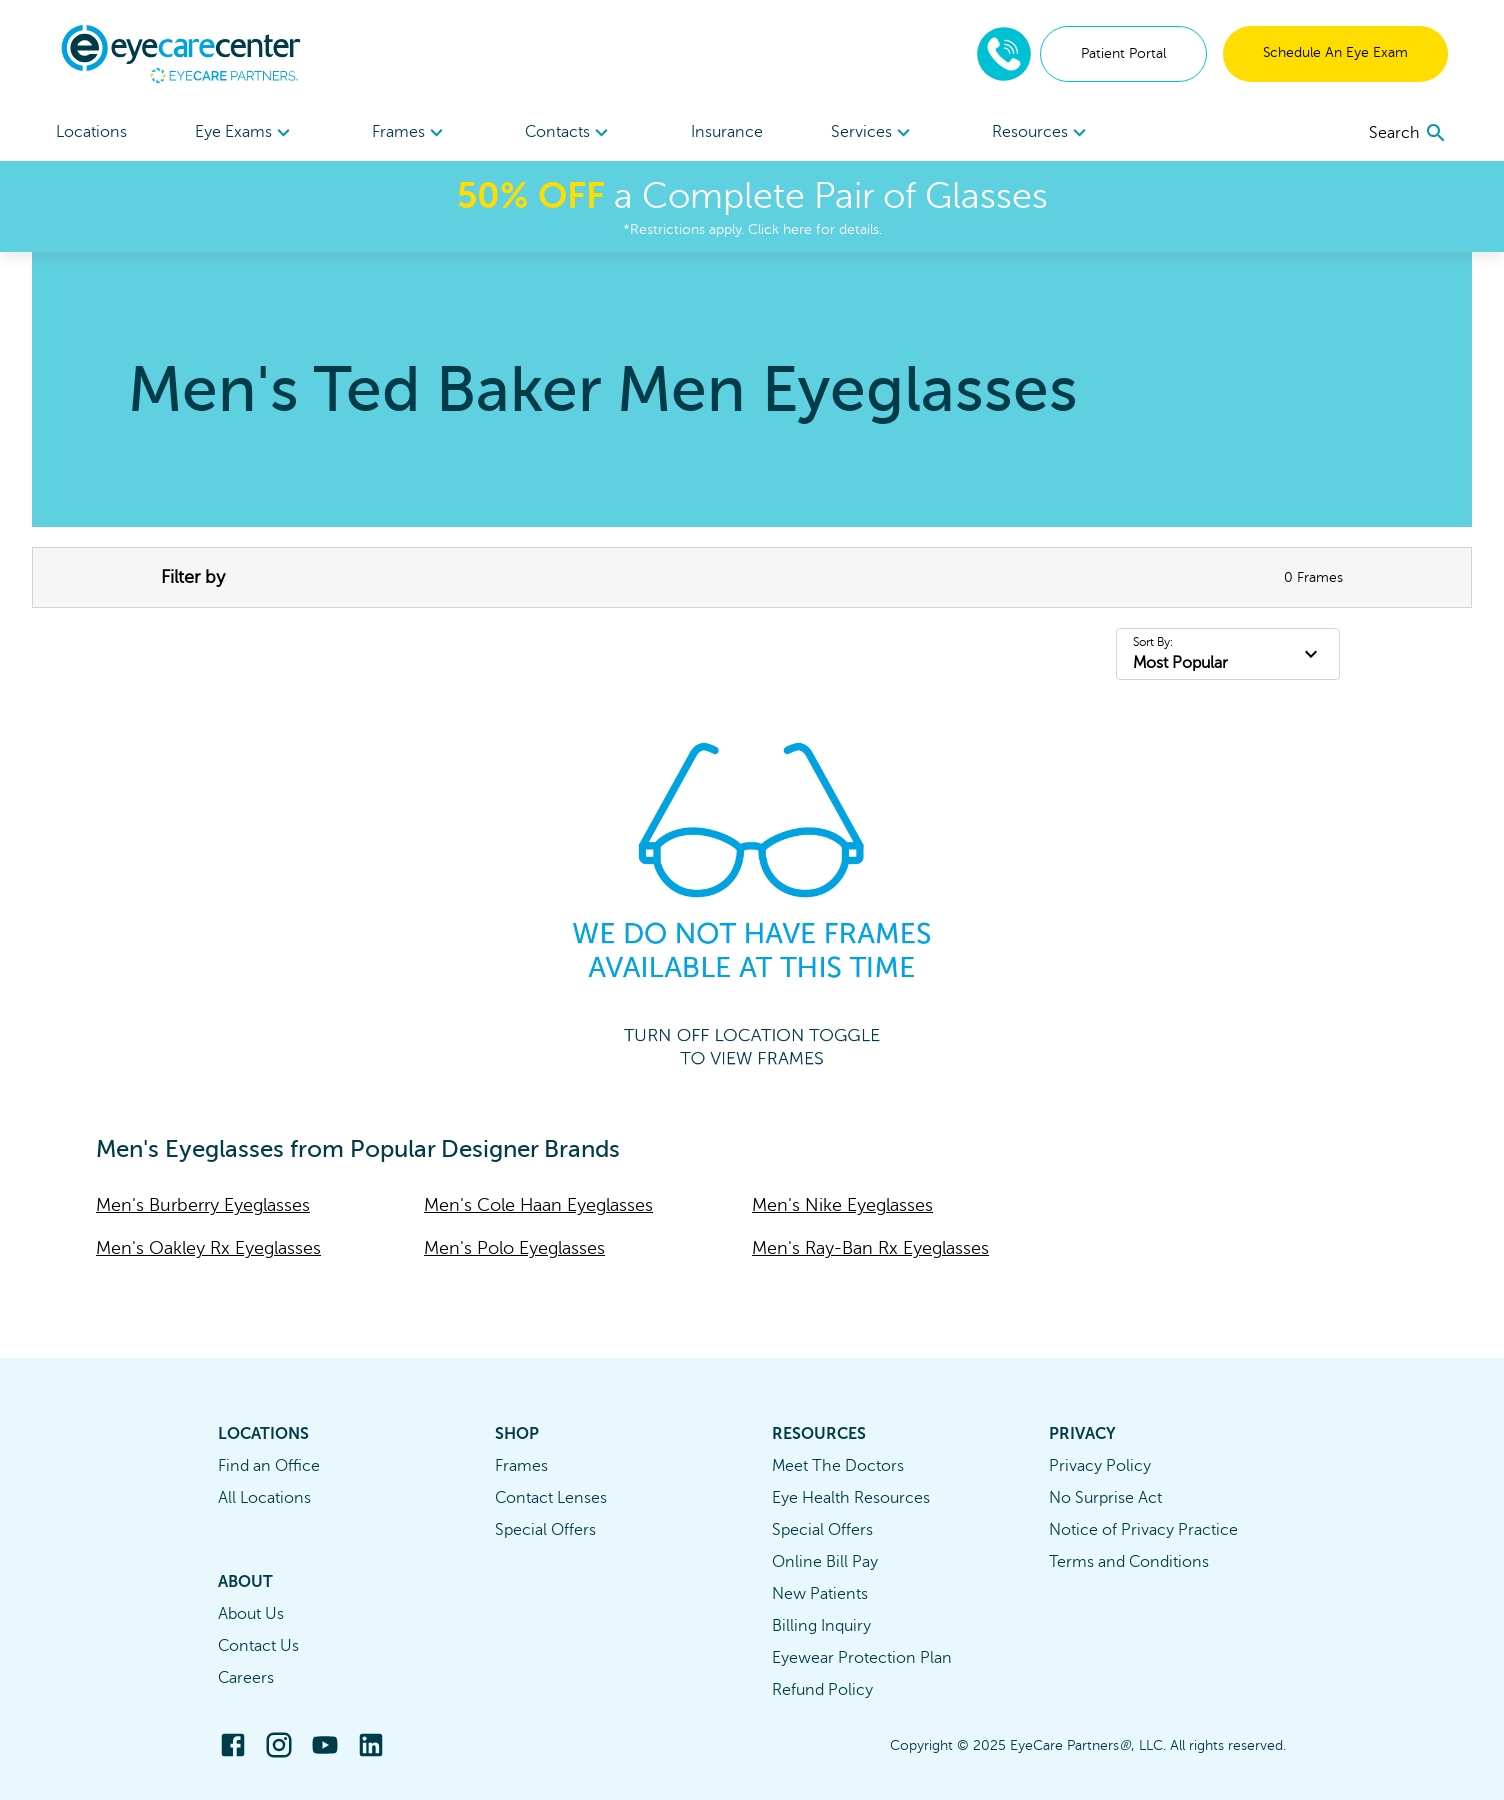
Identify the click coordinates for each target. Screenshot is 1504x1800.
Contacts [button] (569, 133)
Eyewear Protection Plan (862, 1658)
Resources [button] (1042, 133)
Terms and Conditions (1129, 1562)
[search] (1408, 133)
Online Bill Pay (825, 1562)
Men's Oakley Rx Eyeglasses (208, 1248)
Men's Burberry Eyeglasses (203, 1205)
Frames (521, 1466)
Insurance (727, 132)
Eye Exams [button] (245, 133)
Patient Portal (1123, 53)
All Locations (264, 1498)
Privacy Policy (1100, 1466)
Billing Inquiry (821, 1626)
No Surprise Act (1105, 1498)
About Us (251, 1614)
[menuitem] (245, 132)
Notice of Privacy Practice (1143, 1530)
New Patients (820, 1594)
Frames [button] (410, 133)
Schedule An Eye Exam (1335, 52)
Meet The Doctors (838, 1466)
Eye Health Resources (851, 1498)
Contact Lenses (551, 1498)
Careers (246, 1678)
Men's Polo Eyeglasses (514, 1248)
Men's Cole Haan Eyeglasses (538, 1205)
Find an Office (269, 1466)
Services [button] (873, 133)
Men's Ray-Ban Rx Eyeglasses (870, 1248)
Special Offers (545, 1530)
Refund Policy (822, 1690)
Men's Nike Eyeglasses (842, 1205)
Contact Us (258, 1646)
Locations (91, 132)
